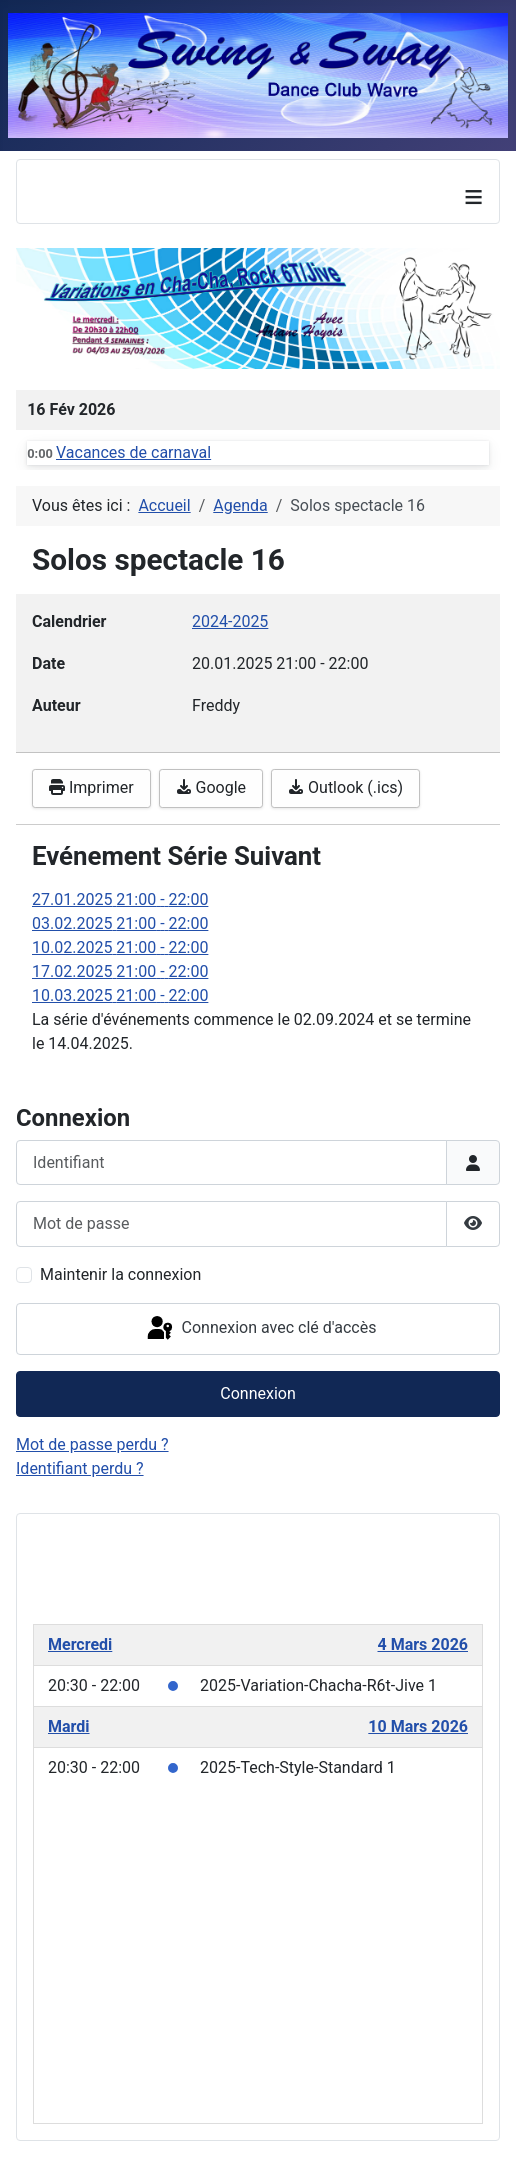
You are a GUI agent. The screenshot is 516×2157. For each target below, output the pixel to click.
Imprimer (91, 787)
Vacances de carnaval (133, 452)
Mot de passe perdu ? (92, 1444)
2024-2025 (230, 621)
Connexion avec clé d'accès (260, 1329)
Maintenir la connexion (120, 1274)
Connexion (257, 1393)
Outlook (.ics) (345, 787)
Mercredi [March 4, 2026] (80, 1644)
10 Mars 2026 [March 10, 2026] (418, 1726)
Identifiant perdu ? (80, 1468)
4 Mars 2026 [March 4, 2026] (423, 1644)
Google (211, 787)
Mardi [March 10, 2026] (69, 1726)
